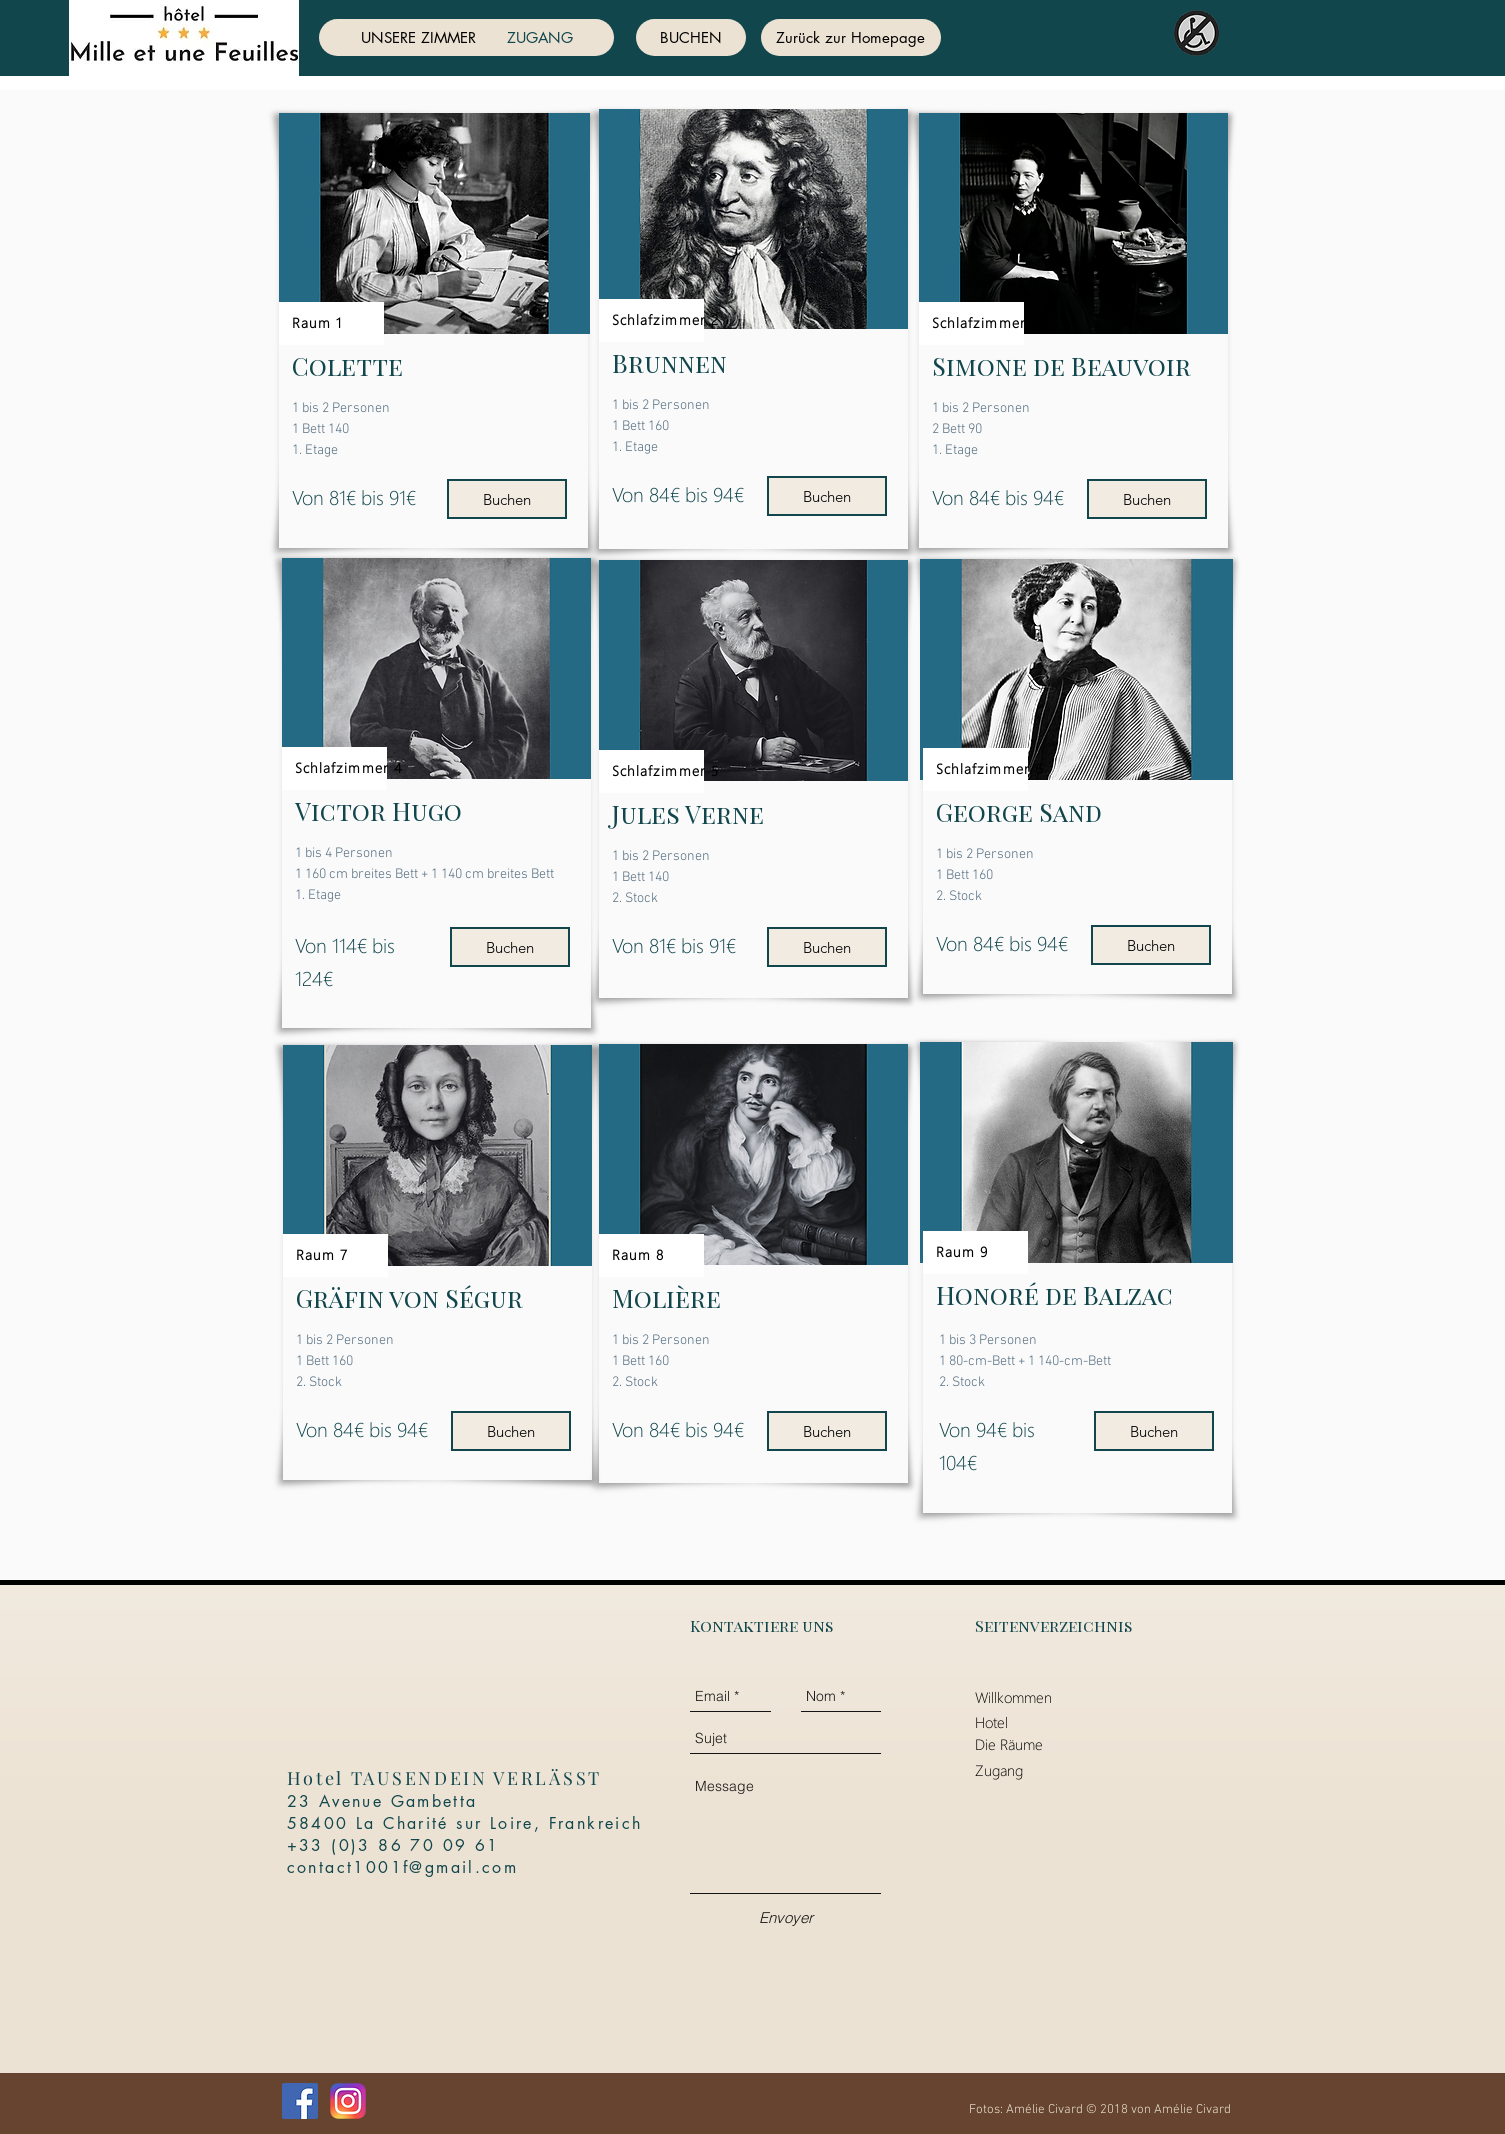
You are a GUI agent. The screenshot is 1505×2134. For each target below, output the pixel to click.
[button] (434, 223)
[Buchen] (507, 499)
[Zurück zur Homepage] (851, 37)
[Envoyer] (786, 1917)
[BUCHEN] (691, 37)
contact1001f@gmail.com (403, 1867)
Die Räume (1009, 1744)
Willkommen (1013, 1697)
